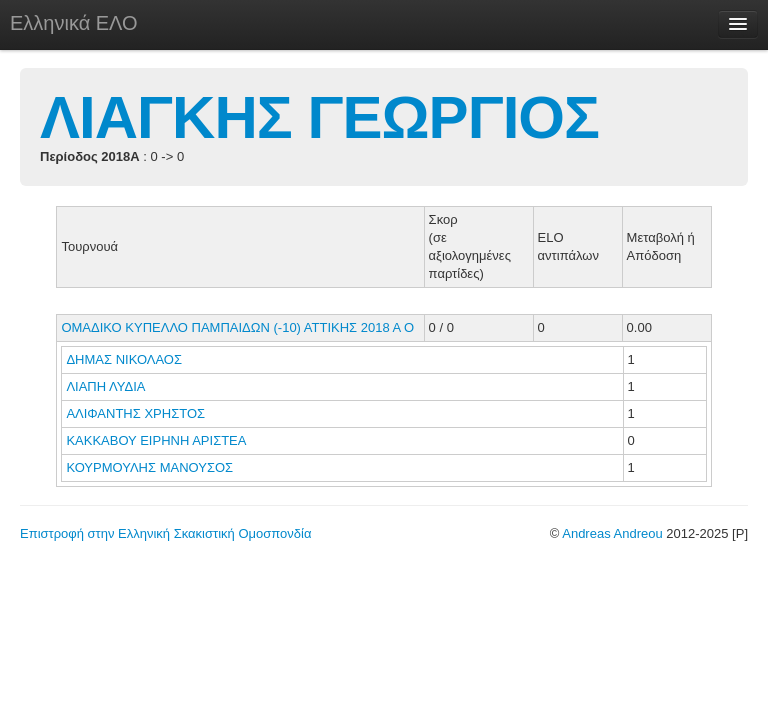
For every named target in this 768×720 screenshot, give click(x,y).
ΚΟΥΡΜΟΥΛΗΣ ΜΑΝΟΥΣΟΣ (151, 467)
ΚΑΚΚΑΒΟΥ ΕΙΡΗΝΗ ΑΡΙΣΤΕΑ (157, 440)
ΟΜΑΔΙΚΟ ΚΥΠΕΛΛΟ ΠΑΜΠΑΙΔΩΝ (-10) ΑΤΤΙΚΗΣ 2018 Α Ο (237, 327)
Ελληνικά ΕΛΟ (74, 23)
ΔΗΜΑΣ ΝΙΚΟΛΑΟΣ (125, 359)
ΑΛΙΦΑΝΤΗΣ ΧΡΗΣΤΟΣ (137, 413)
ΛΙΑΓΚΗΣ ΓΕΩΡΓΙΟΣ (319, 117)
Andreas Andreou (612, 533)
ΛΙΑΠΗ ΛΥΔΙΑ (107, 386)
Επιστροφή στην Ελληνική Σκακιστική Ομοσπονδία (165, 533)
